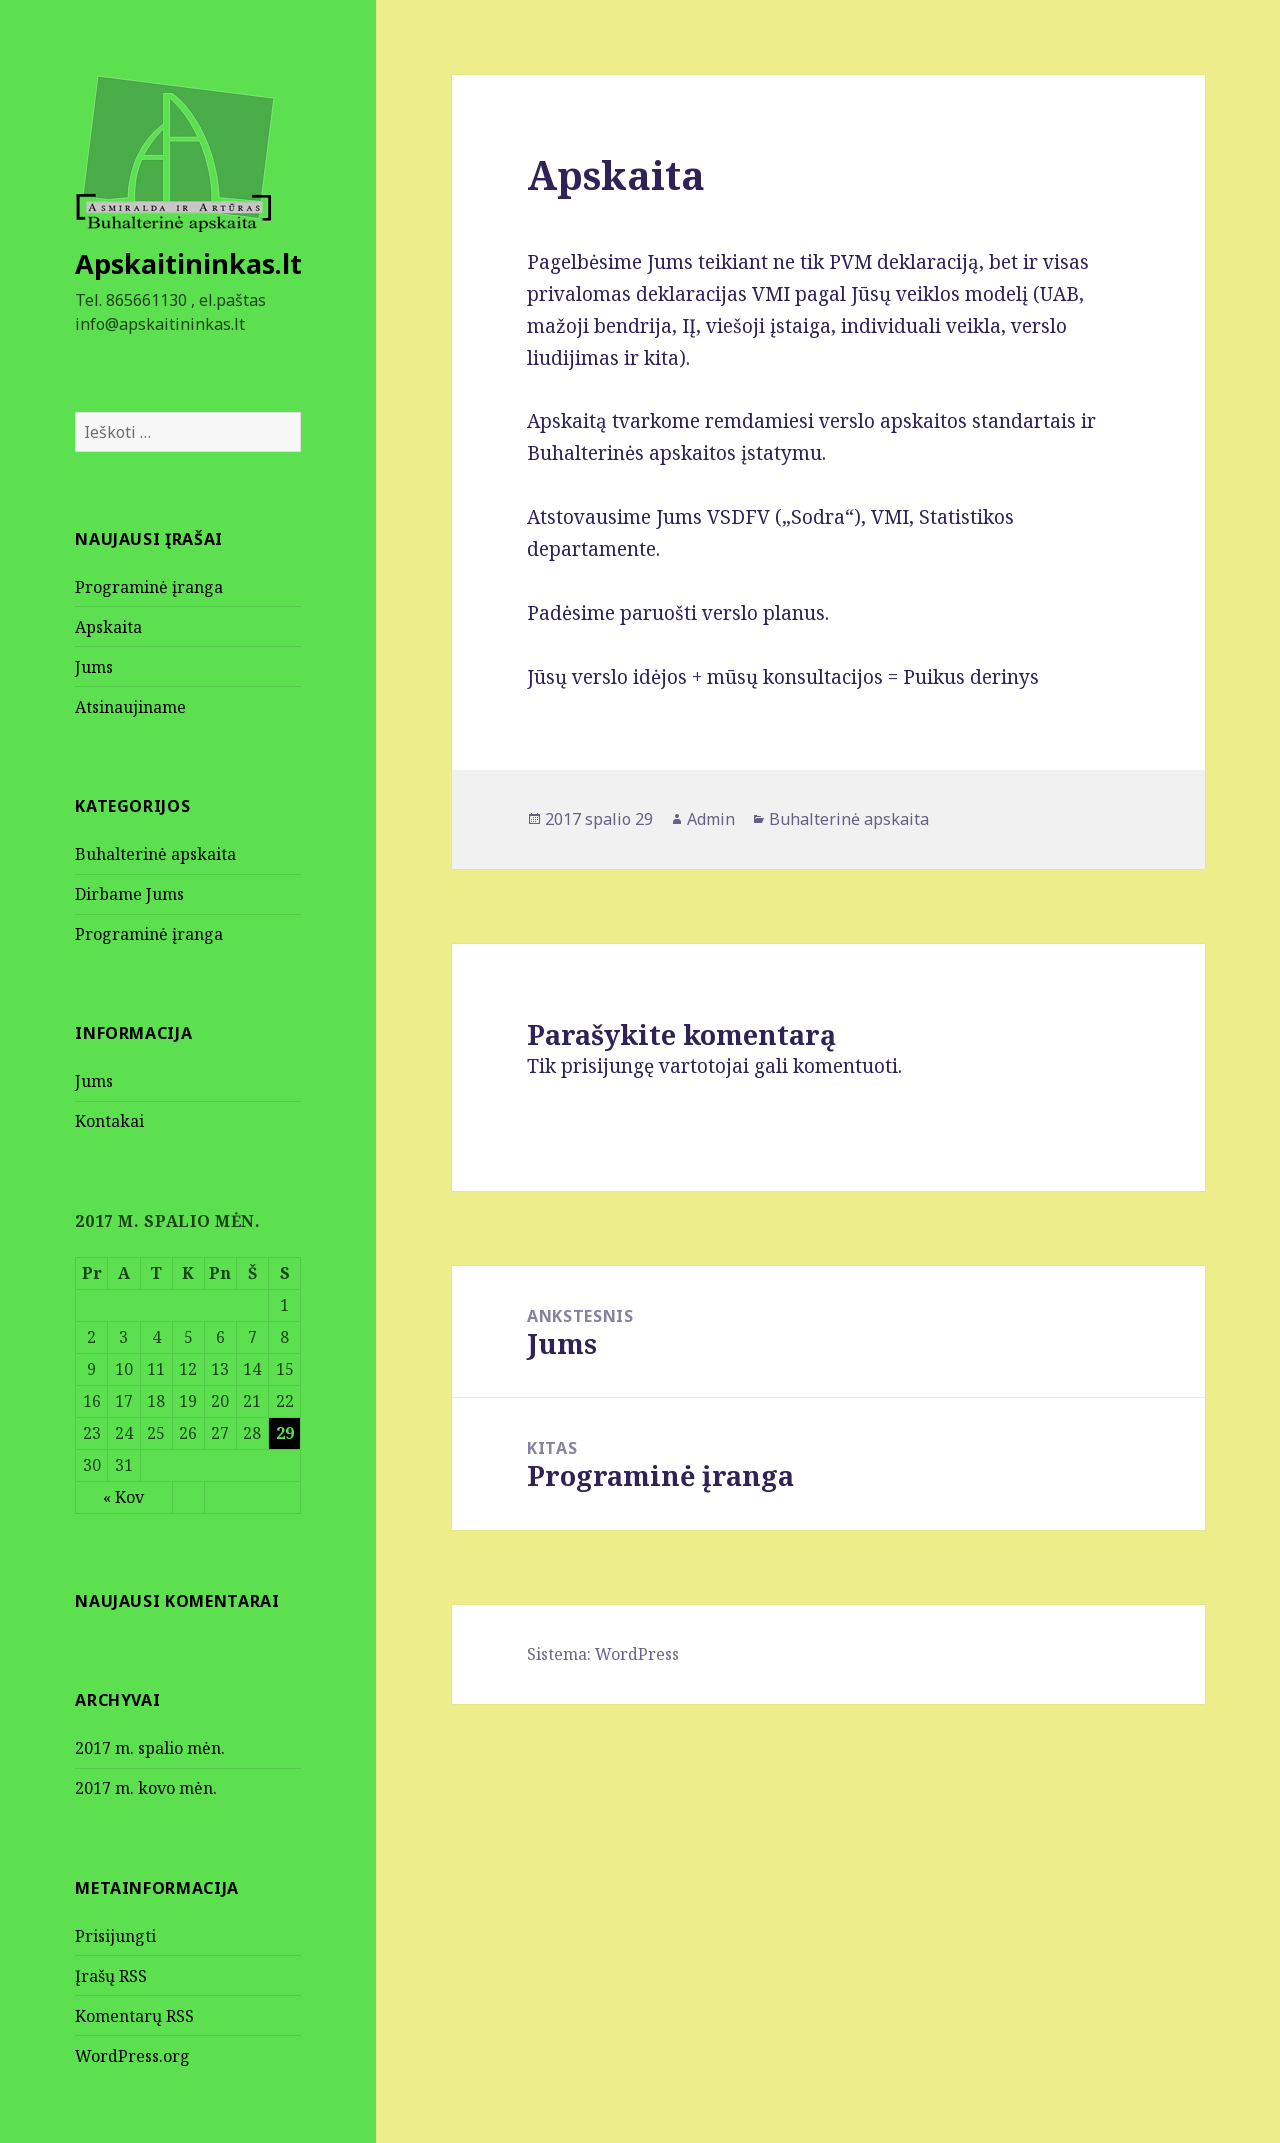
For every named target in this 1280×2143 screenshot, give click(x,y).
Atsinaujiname (130, 707)
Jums (94, 667)
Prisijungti (115, 1936)
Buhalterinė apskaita (155, 854)
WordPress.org (132, 2056)
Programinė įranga (149, 587)
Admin (711, 819)
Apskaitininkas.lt (188, 263)
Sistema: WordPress (603, 1654)
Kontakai (109, 1121)
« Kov (123, 1497)
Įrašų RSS (111, 1976)
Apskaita (108, 627)
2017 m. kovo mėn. (146, 1788)
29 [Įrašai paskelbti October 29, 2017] (285, 1433)
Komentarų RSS (134, 2016)
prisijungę (607, 1066)
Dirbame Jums (129, 894)
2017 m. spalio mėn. (150, 1748)
